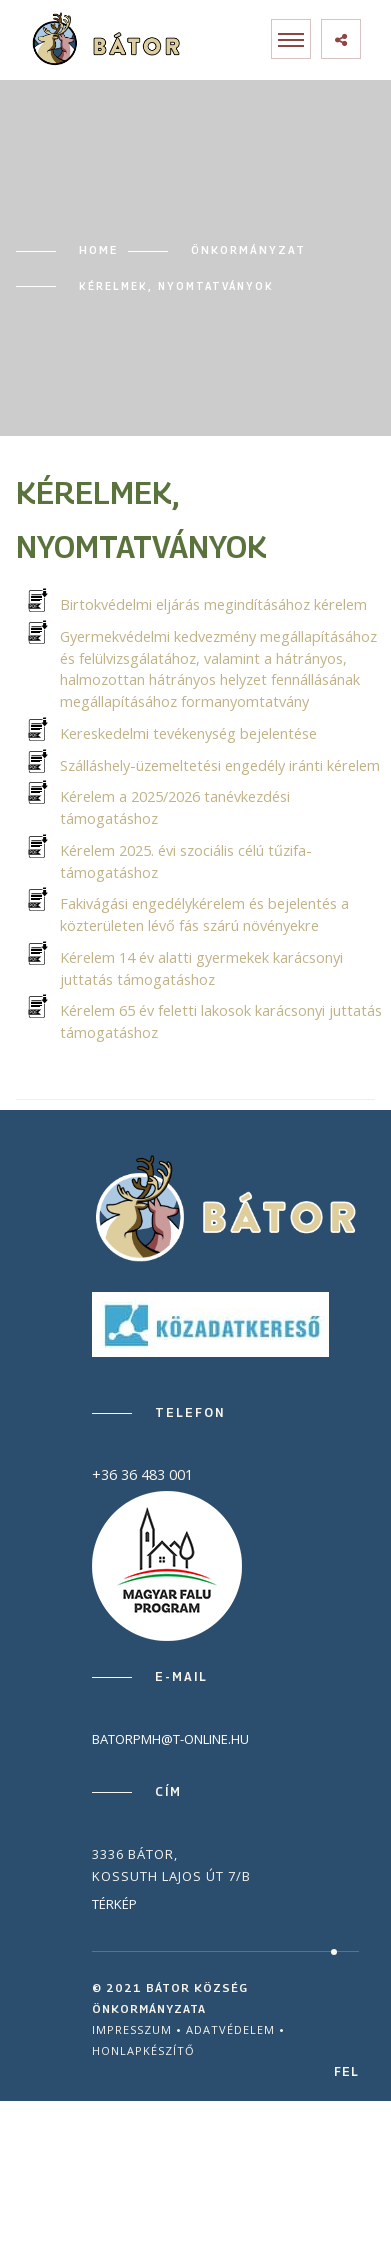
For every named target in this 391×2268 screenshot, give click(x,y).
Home (98, 250)
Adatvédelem (230, 2029)
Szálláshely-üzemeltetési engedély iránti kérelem (220, 765)
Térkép (114, 1904)
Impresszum (132, 2029)
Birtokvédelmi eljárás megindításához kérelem (213, 604)
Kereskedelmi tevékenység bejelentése (188, 733)
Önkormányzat (248, 250)
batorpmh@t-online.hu (170, 1739)
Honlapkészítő (143, 2050)
